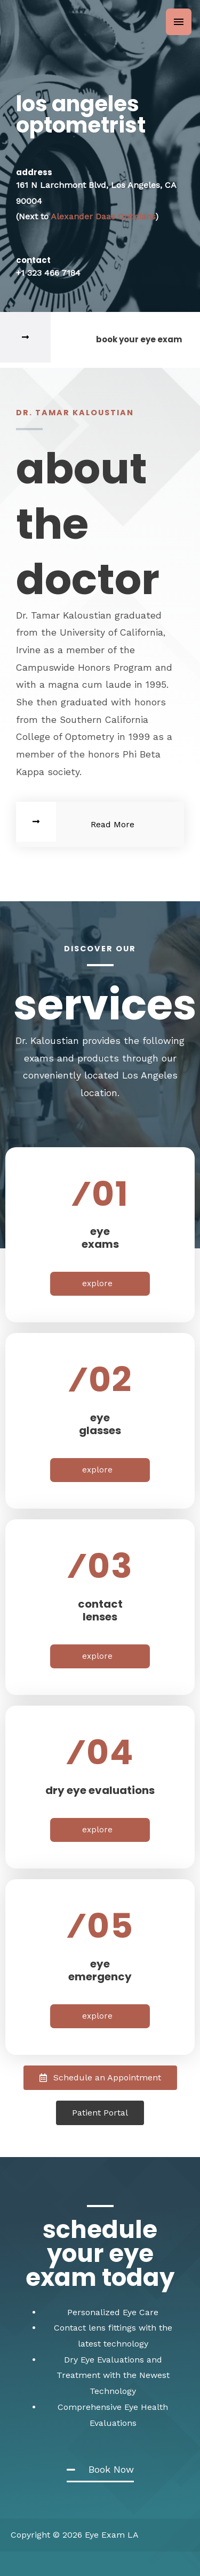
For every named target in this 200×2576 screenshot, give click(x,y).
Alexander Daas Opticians (103, 216)
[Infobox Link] (100, 340)
